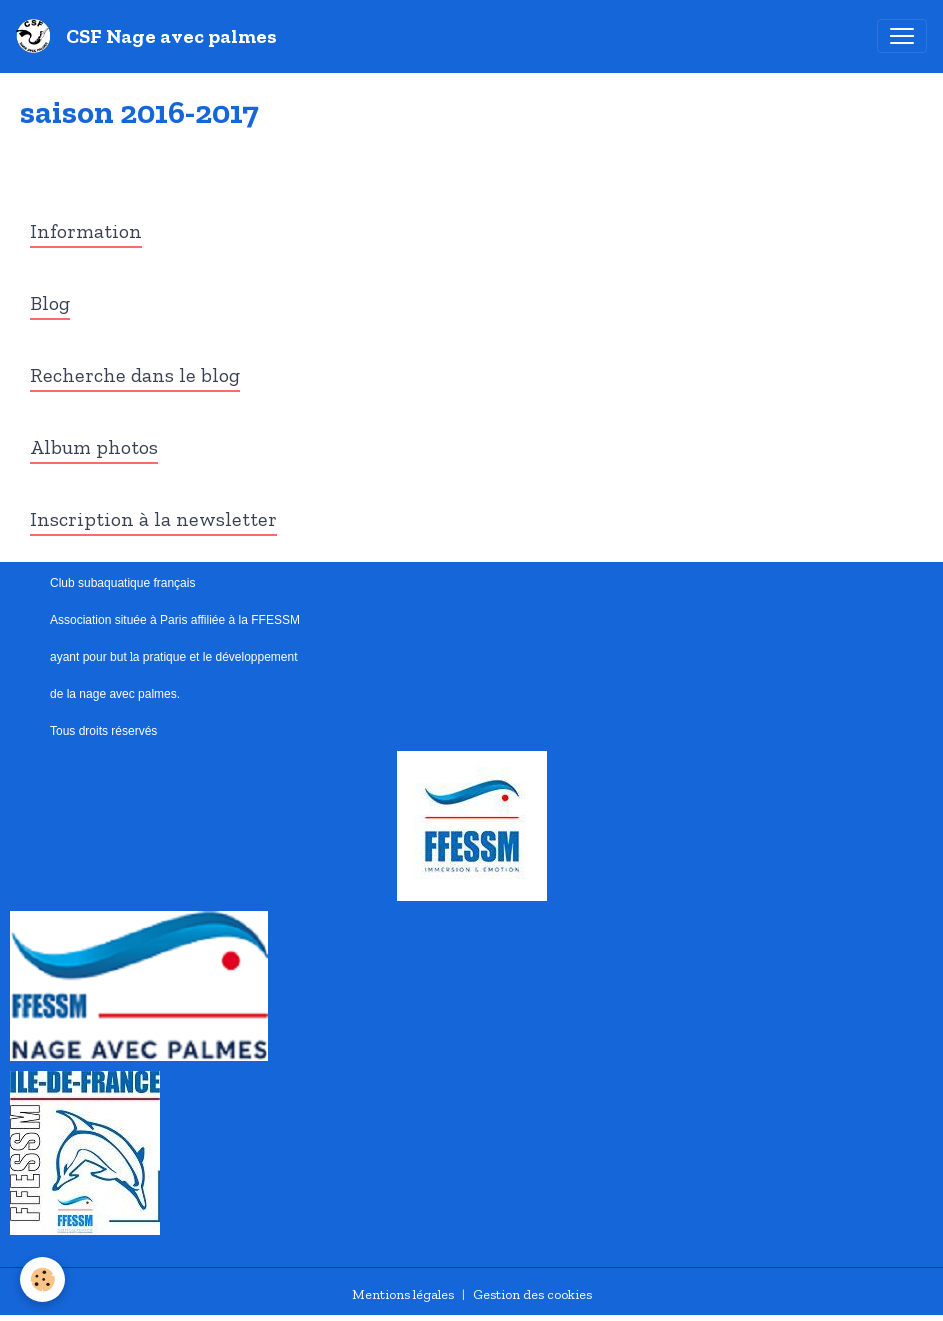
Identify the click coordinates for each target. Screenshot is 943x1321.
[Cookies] (42, 1279)
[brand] (150, 36)
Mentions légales (403, 1294)
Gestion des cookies (532, 1294)
